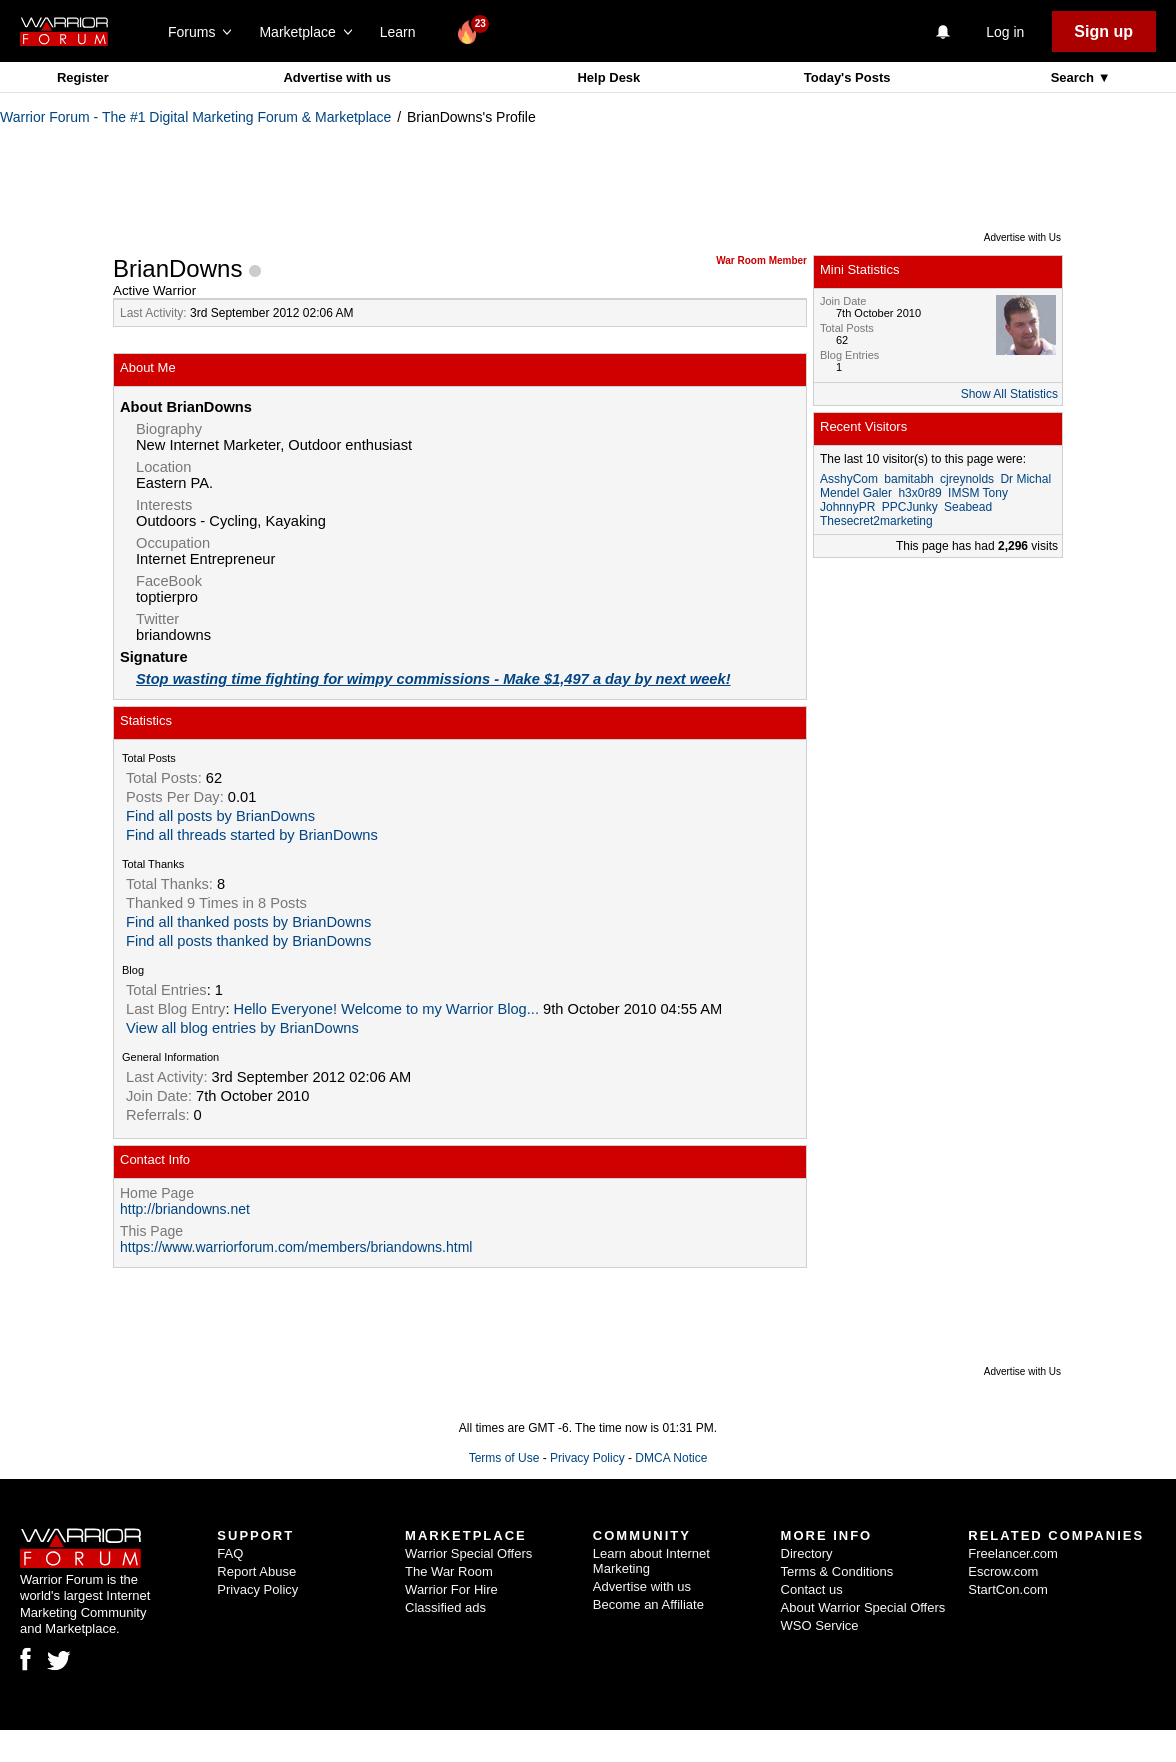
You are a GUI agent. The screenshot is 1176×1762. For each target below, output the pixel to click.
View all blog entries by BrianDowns (242, 1028)
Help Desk (608, 77)
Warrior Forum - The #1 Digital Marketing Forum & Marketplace (195, 117)
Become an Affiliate (648, 1604)
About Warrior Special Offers (863, 1607)
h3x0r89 (919, 493)
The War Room (449, 1571)
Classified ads (445, 1607)
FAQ (230, 1553)
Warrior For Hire (451, 1589)
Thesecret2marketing (876, 521)
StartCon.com (1007, 1589)
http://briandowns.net (185, 1209)
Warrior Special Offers (468, 1553)
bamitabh (908, 479)
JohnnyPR (847, 507)
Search (1074, 77)
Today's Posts (847, 77)
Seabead (968, 507)
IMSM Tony (978, 493)
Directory (807, 1553)
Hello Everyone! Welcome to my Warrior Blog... (386, 1009)
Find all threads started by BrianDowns (252, 835)
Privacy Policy (587, 1458)
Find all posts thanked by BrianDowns (248, 941)
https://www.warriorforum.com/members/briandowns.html (296, 1247)
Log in (1005, 32)
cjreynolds (967, 479)
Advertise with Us (1022, 237)
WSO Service (820, 1625)
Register (83, 77)
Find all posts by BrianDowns (220, 816)
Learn (403, 32)
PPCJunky (910, 507)
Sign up (1103, 31)
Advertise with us (337, 77)
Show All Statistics (1009, 394)
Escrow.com (1003, 1571)
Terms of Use (504, 1458)
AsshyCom (849, 479)
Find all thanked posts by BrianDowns (248, 922)
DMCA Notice (671, 1458)
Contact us (812, 1589)
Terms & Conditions (837, 1571)
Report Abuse (256, 1571)
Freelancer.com (1013, 1553)
